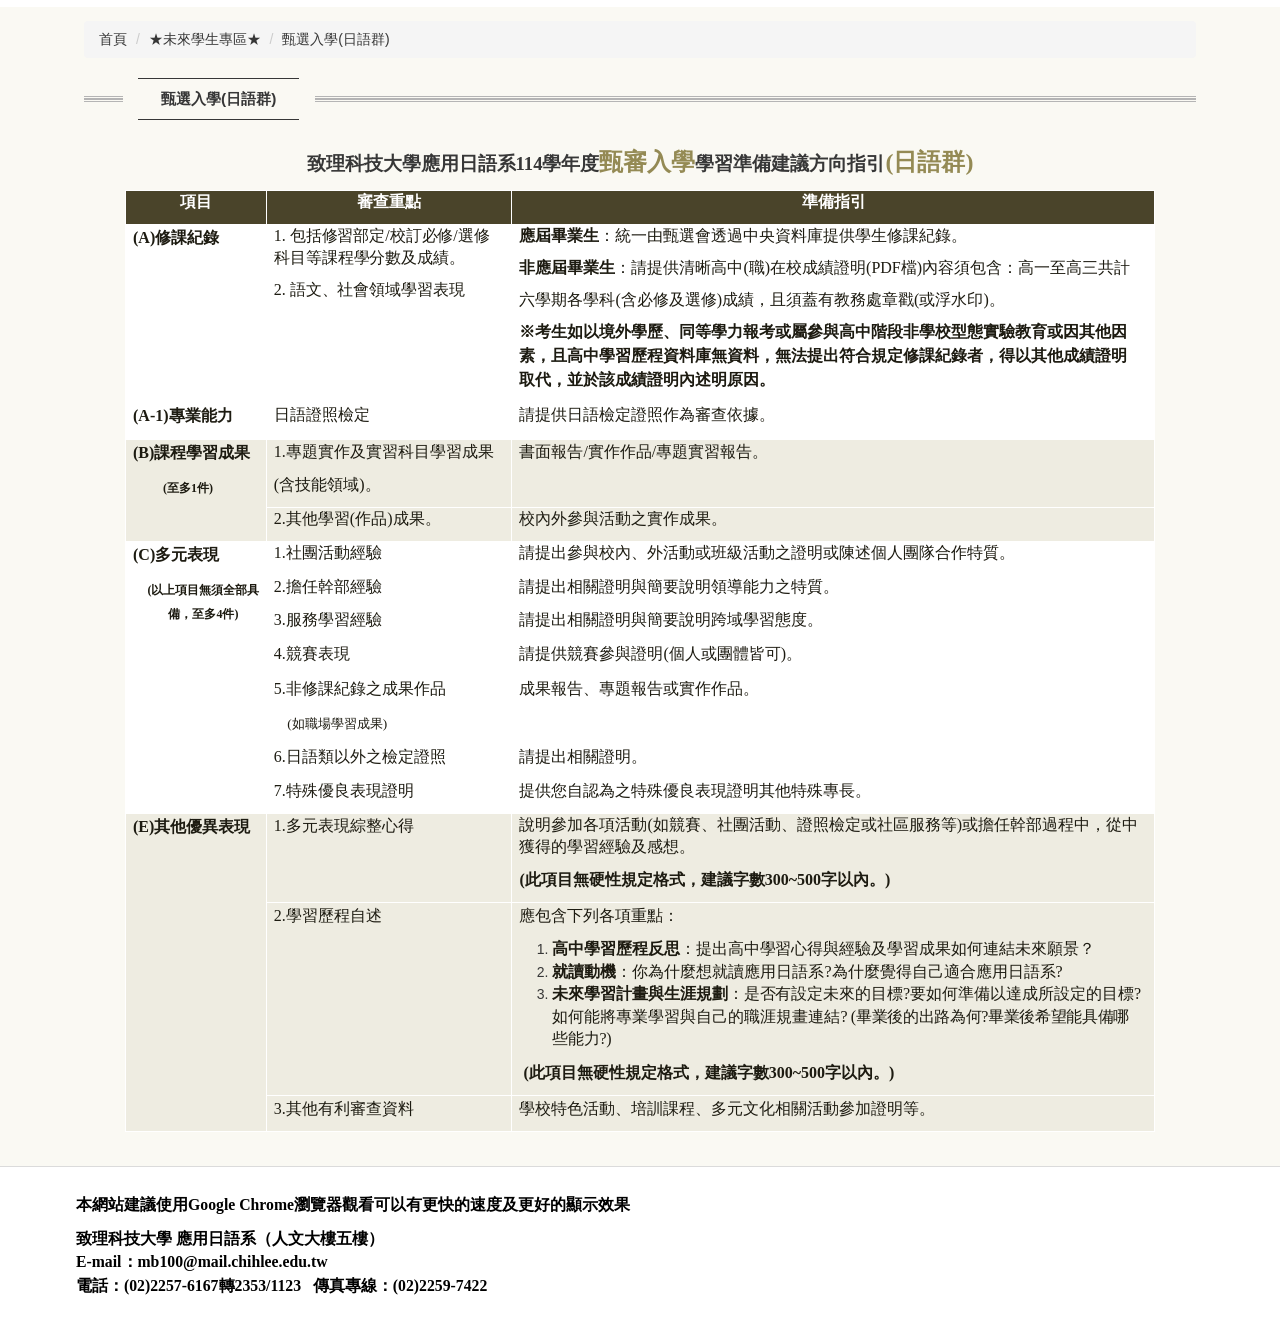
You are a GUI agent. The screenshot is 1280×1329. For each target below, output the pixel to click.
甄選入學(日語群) (335, 39)
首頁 (113, 39)
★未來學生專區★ (205, 39)
